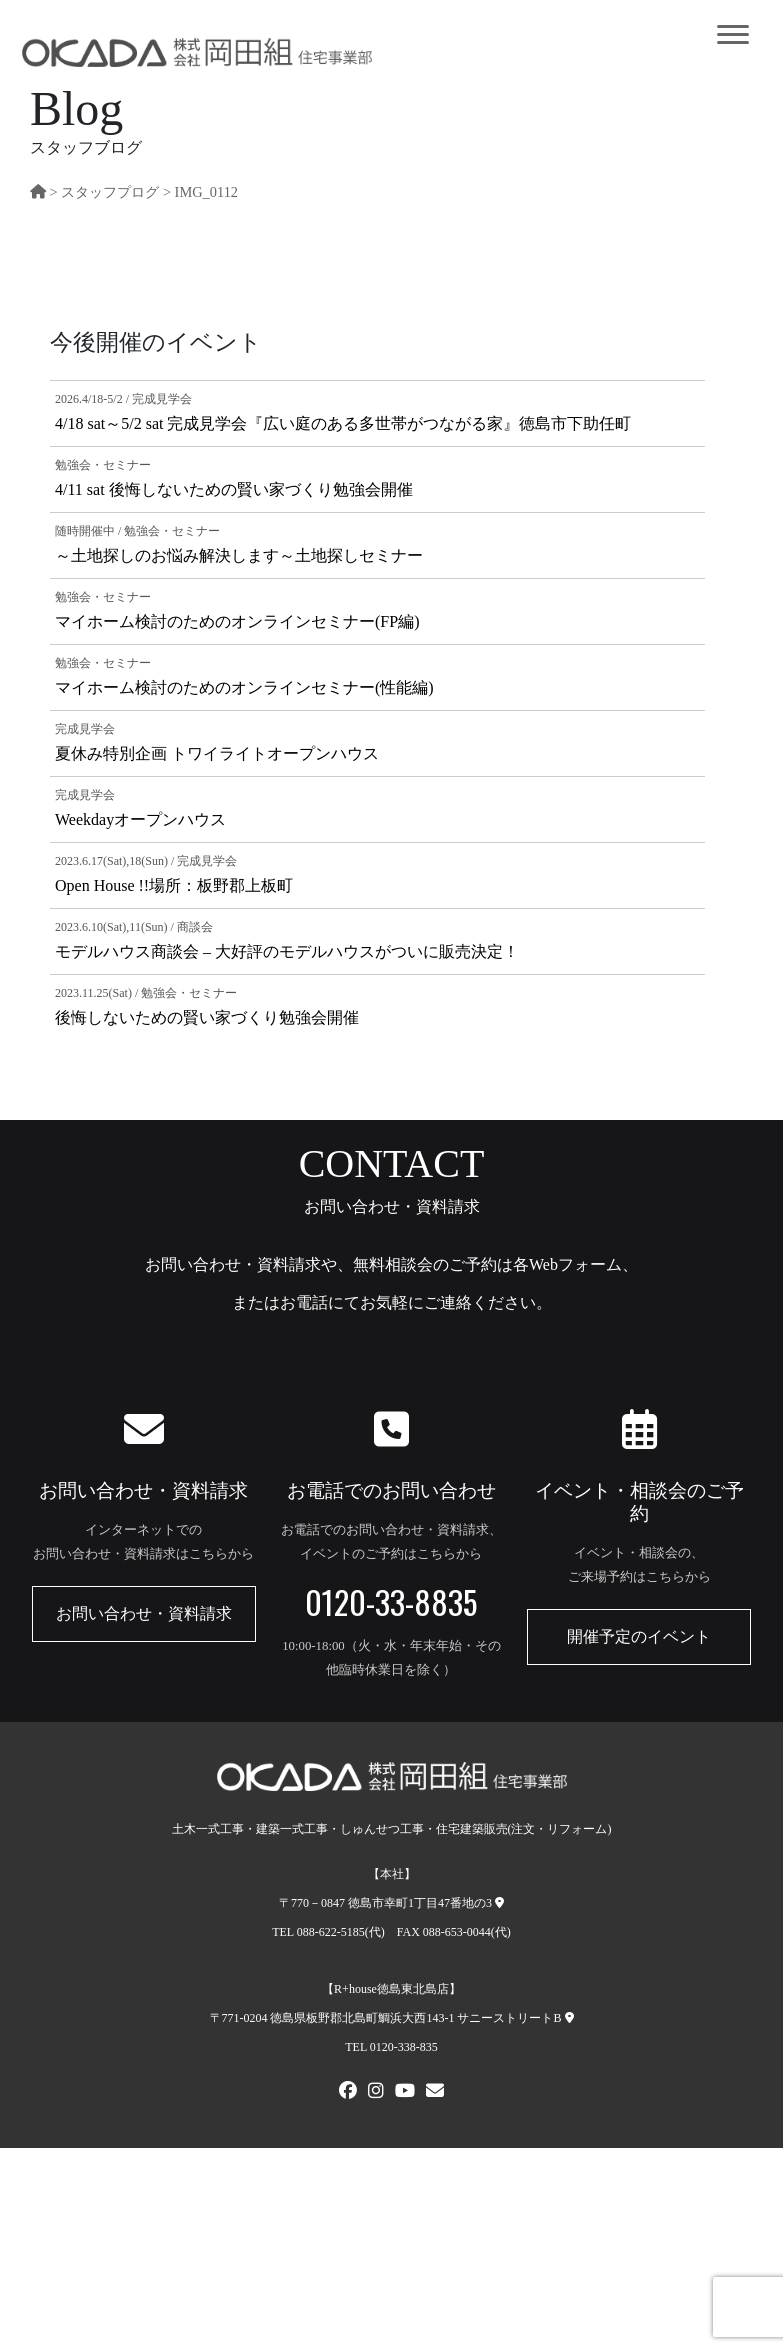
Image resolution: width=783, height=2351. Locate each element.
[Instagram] (376, 2093)
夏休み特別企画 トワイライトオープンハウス (217, 753)
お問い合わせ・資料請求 (144, 1613)
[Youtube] (405, 2093)
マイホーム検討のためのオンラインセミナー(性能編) (244, 687)
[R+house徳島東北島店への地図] (569, 2018)
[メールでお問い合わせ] (435, 2093)
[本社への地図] (499, 1903)
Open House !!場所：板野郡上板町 (174, 885)
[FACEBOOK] (348, 2093)
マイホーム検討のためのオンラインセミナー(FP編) (237, 621)
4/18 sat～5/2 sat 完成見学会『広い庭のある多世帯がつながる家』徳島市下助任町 (343, 423)
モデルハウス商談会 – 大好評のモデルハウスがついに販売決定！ (287, 951)
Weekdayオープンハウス (140, 819)
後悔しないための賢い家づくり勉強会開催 (207, 1017)
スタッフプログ (110, 192)
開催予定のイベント (639, 1636)
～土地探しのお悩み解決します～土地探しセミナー (239, 555)
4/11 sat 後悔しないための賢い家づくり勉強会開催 (234, 489)
